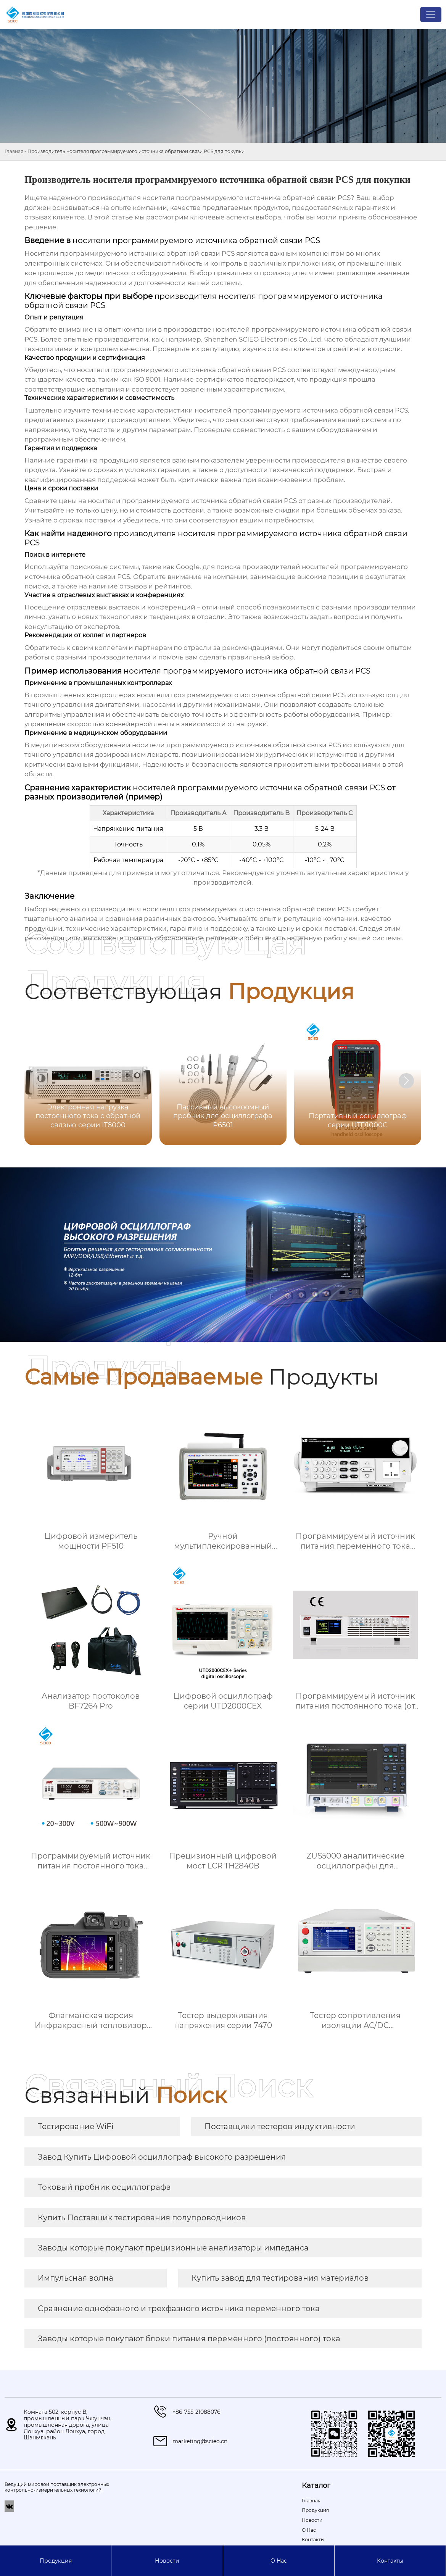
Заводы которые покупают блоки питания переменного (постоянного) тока (189, 2338)
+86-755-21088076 (196, 2411)
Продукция (56, 2560)
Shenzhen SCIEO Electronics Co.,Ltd (262, 339)
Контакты (390, 2560)
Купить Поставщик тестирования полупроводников (142, 2217)
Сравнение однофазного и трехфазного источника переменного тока (179, 2308)
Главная (14, 151)
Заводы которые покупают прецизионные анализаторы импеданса (173, 2247)
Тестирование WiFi (75, 2126)
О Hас (278, 2560)
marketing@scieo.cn (199, 2441)
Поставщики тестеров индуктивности (279, 2126)
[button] (406, 1080)
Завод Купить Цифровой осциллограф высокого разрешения (162, 2157)
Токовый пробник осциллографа (104, 2187)
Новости (167, 2560)
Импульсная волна (75, 2278)
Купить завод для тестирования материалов (280, 2278)
